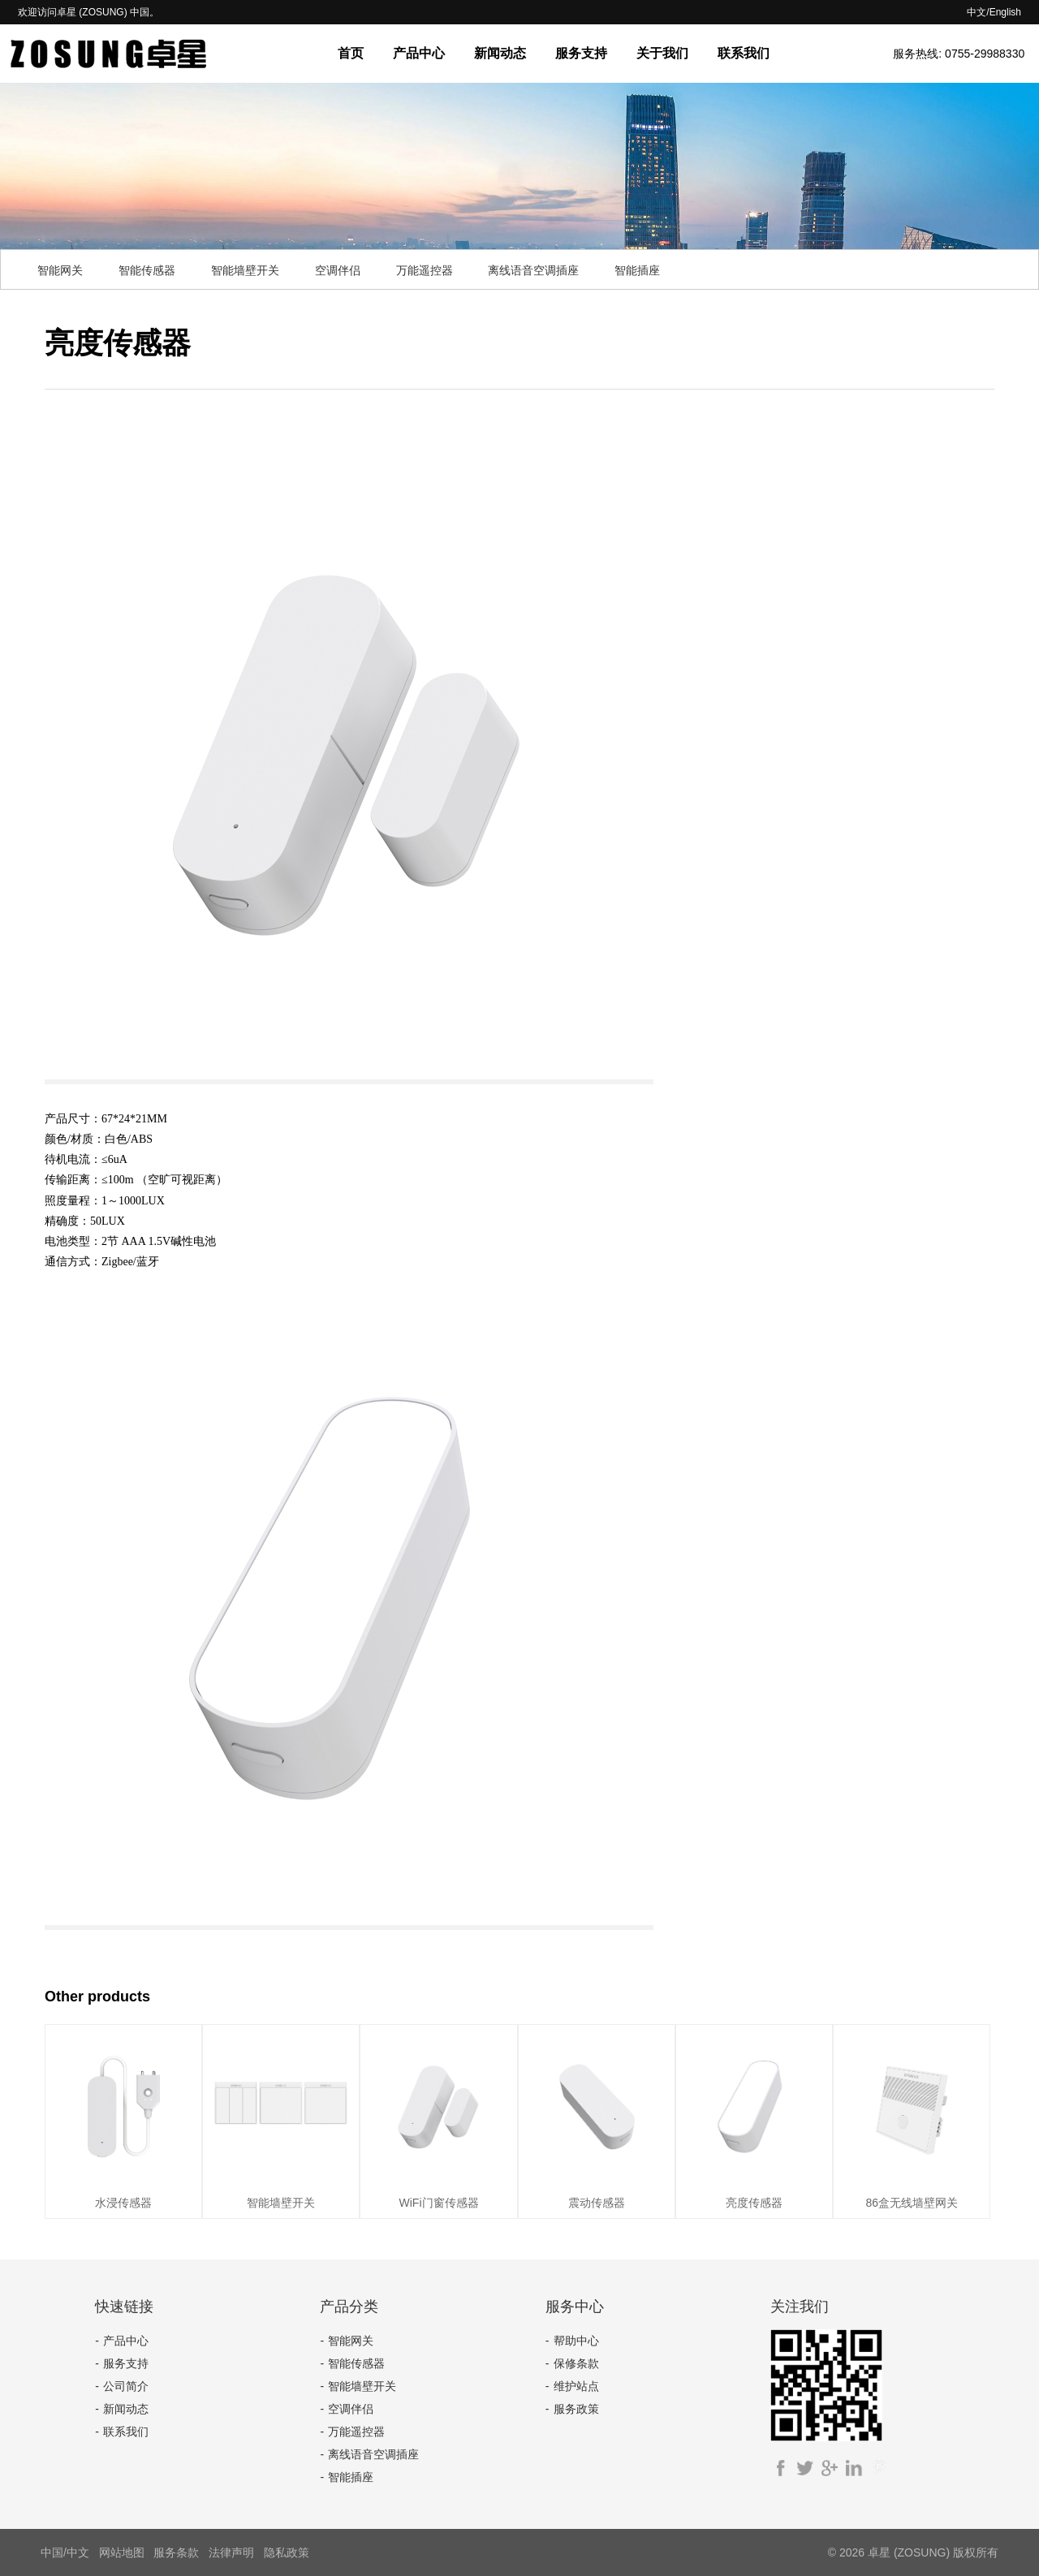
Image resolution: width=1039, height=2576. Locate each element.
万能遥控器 (424, 270)
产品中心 (419, 53)
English (1005, 12)
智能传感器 (147, 270)
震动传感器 (596, 2202)
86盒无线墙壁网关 (911, 2202)
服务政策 (576, 2408)
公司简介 (126, 2386)
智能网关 (60, 270)
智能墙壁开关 (245, 270)
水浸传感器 (123, 2202)
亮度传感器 (754, 2202)
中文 (976, 12)
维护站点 (576, 2386)
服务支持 (581, 53)
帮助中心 (576, 2340)
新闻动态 (500, 53)
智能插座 (637, 270)
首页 (351, 53)
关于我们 (662, 53)
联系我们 (744, 53)
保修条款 (576, 2363)
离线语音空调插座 (533, 270)
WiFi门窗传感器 (439, 2202)
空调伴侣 (337, 270)
